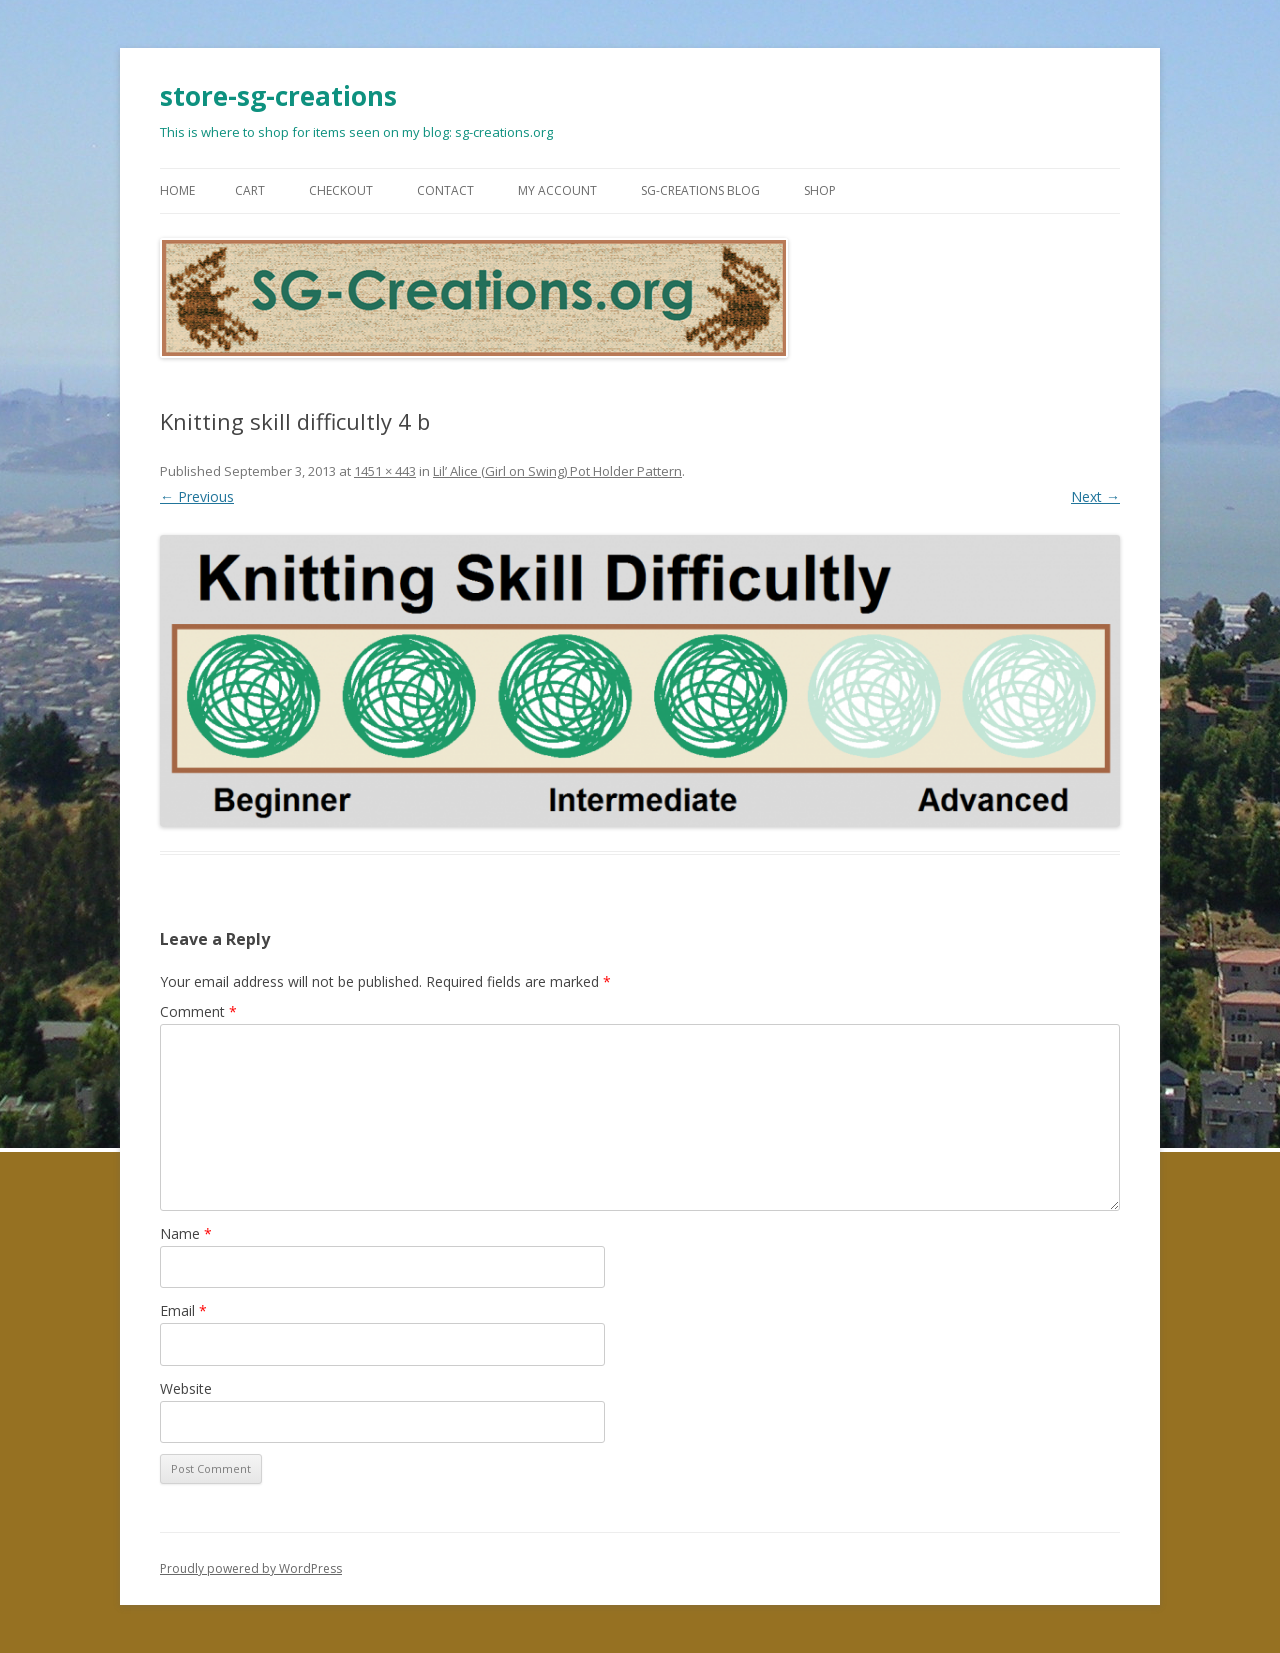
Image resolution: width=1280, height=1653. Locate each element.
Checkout (341, 190)
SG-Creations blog (700, 190)
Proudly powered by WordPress (251, 1568)
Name (186, 1233)
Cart (250, 190)
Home (177, 190)
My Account (557, 190)
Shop (820, 190)
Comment (198, 1011)
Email (183, 1310)
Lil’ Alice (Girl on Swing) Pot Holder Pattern (557, 471)
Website (186, 1388)
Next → (1095, 496)
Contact (445, 190)
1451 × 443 (385, 471)
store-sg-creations (278, 96)
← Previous (197, 496)
